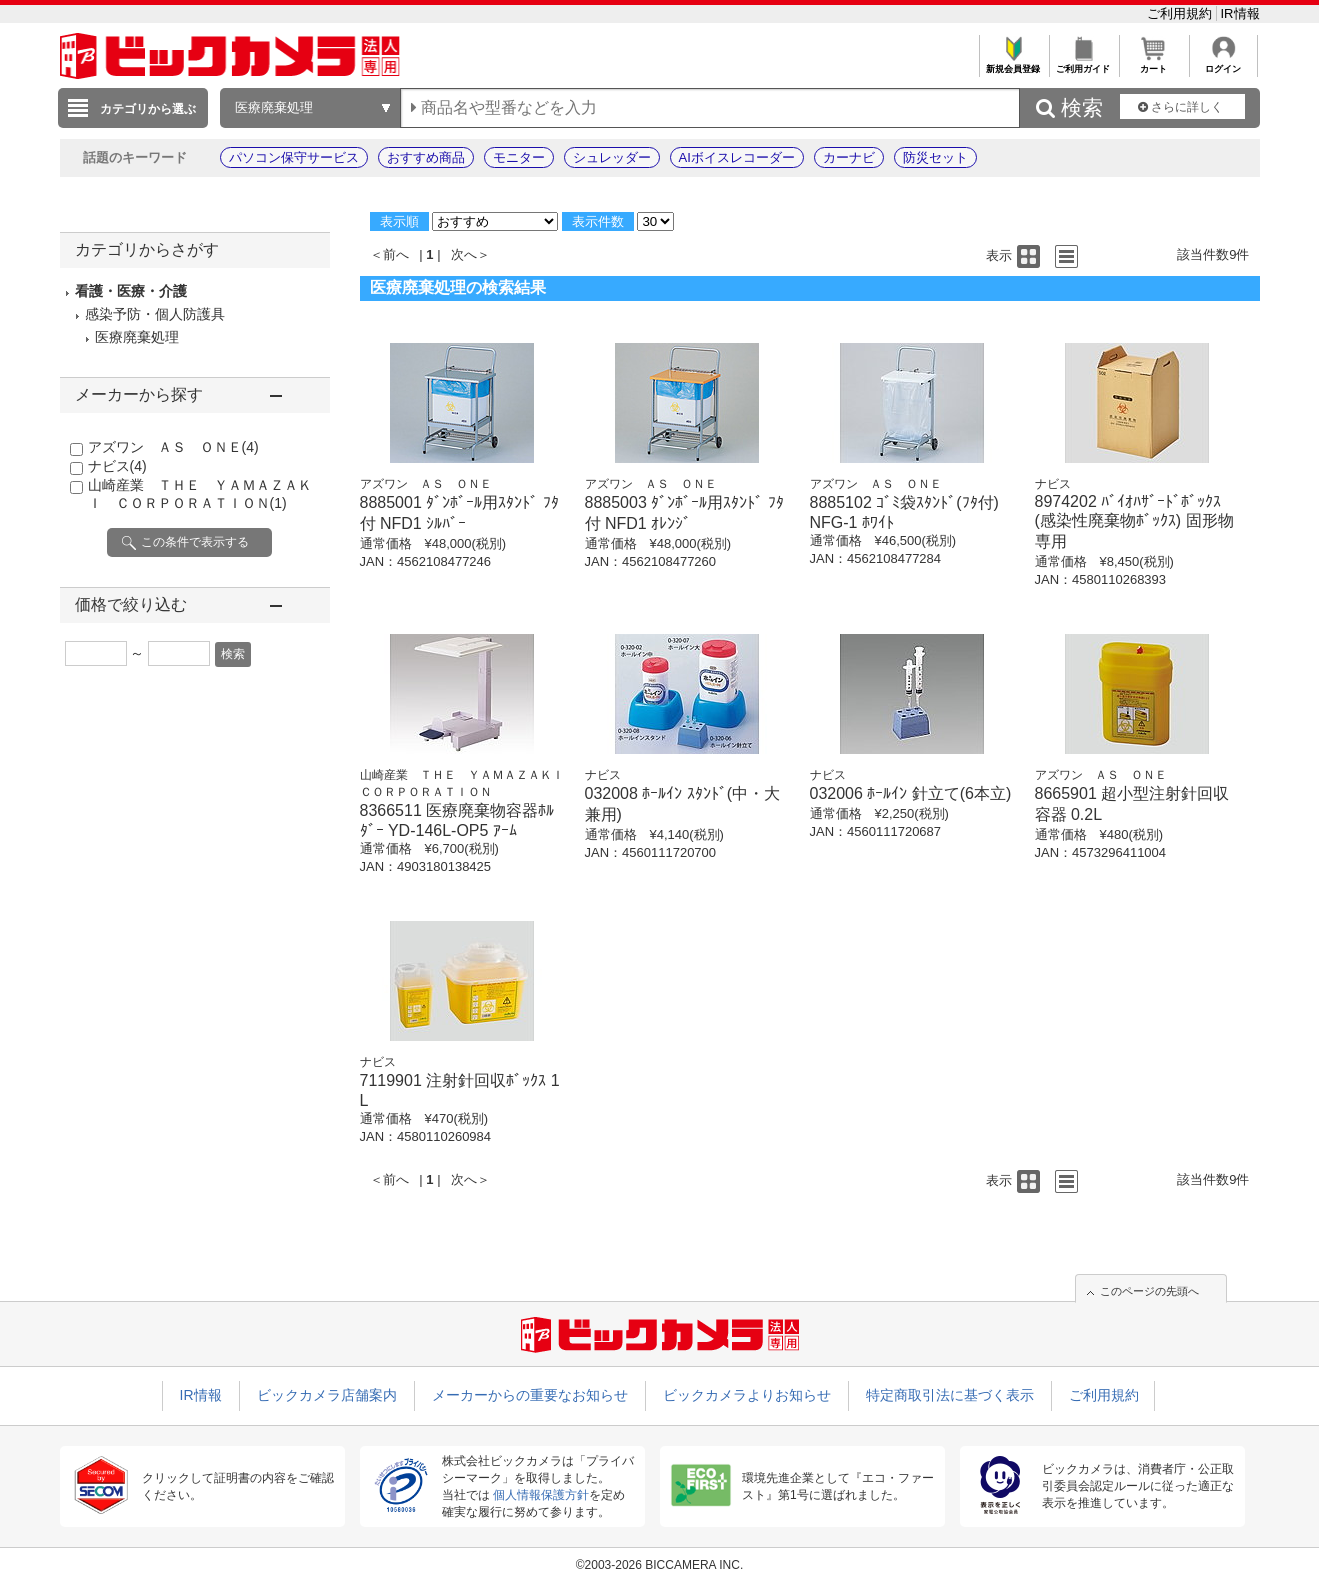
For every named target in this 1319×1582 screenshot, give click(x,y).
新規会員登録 (1013, 63)
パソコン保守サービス (294, 157)
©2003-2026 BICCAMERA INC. (660, 1565)
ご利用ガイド (1083, 63)
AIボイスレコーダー (737, 157)
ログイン (1223, 63)
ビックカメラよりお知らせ (747, 1395)
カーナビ (849, 157)
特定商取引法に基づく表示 (950, 1395)
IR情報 (1240, 13)
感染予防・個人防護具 (155, 314)
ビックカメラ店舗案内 (327, 1395)
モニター (519, 157)
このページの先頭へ (1149, 1291)
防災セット (935, 157)
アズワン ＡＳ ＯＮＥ (173, 447)
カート (1153, 63)
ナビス (117, 466)
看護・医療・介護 (131, 291)
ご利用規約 (1181, 13)
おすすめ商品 (426, 157)
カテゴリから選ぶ (148, 109)
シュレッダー (612, 157)
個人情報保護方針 (541, 1495)
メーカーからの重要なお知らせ (530, 1395)
